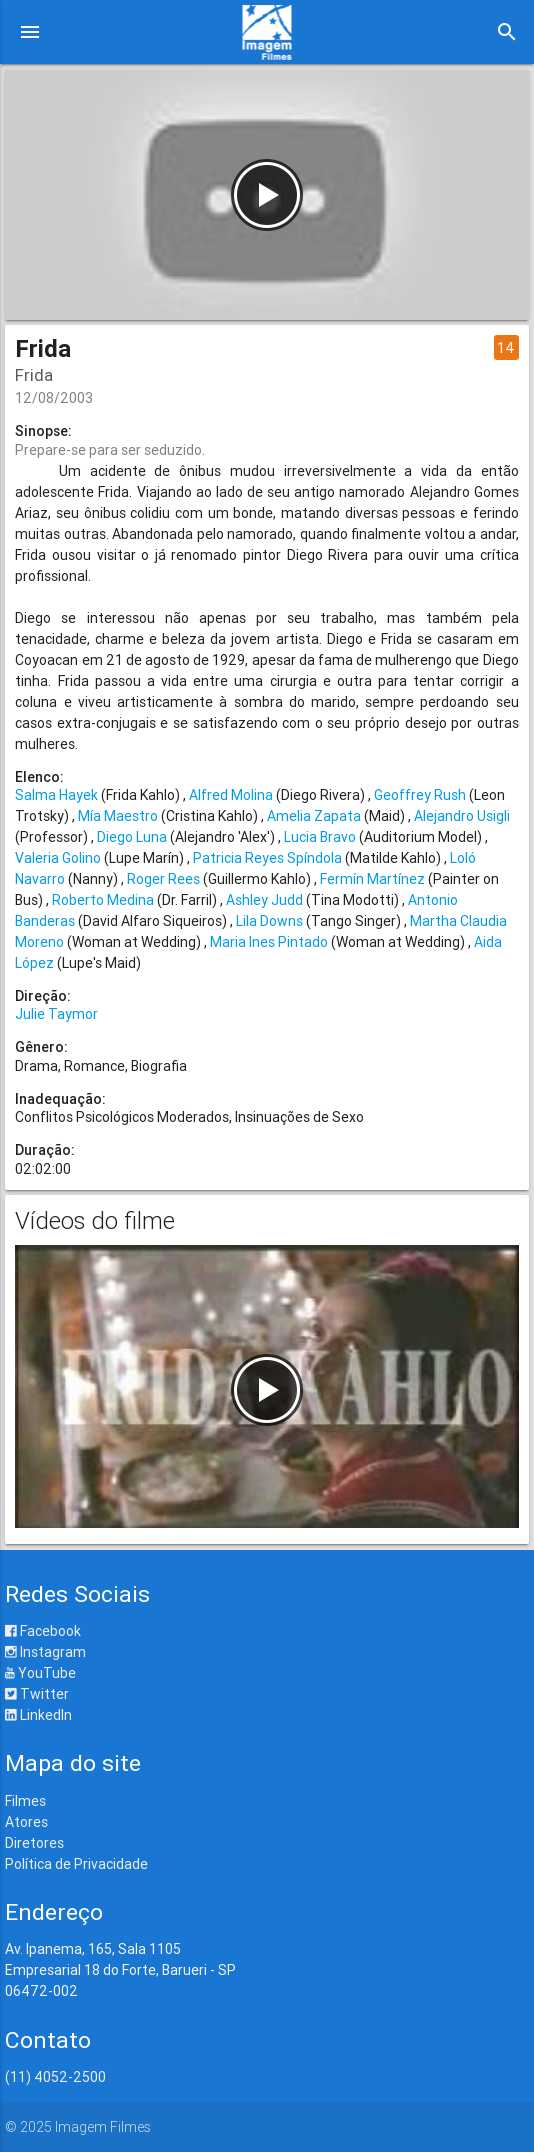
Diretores (34, 1843)
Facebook (43, 1631)
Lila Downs (269, 921)
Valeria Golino (58, 858)
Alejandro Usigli (462, 816)
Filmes (25, 1801)
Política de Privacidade (76, 1864)
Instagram (45, 1652)
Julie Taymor (56, 1014)
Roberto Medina (103, 900)
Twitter (37, 1694)
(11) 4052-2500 (55, 2077)
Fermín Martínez (372, 879)
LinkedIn (38, 1715)
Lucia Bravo (320, 837)
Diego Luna (132, 837)
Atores (26, 1822)
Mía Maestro (118, 816)
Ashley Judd (264, 900)
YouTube (40, 1673)
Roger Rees (163, 879)
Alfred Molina (231, 795)
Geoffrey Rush (420, 795)
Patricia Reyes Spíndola (267, 858)
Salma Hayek (56, 795)
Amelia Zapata (314, 816)
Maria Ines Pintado (269, 942)
